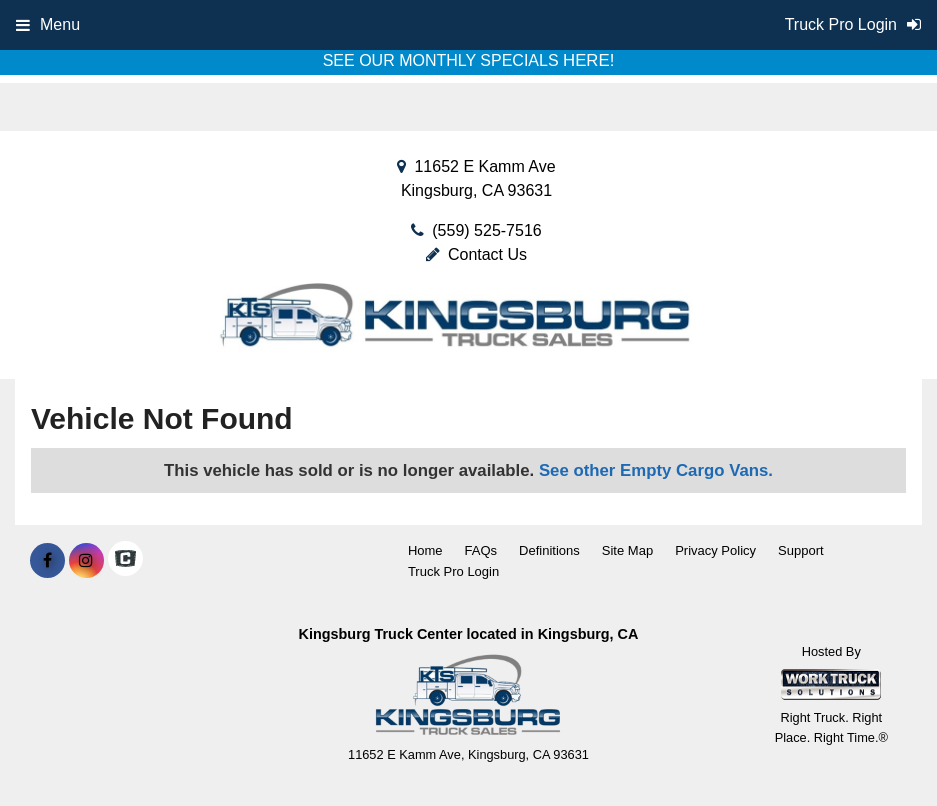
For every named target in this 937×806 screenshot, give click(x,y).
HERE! (588, 60)
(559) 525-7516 (486, 230)
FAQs (481, 550)
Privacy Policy (715, 550)
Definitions (549, 550)
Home (425, 550)
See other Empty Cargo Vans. (656, 470)
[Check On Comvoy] (125, 561)
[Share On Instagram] (86, 561)
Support (801, 550)
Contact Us (476, 254)
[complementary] (877, 746)
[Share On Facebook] (47, 561)
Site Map (627, 550)
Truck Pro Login (453, 571)
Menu (48, 24)
